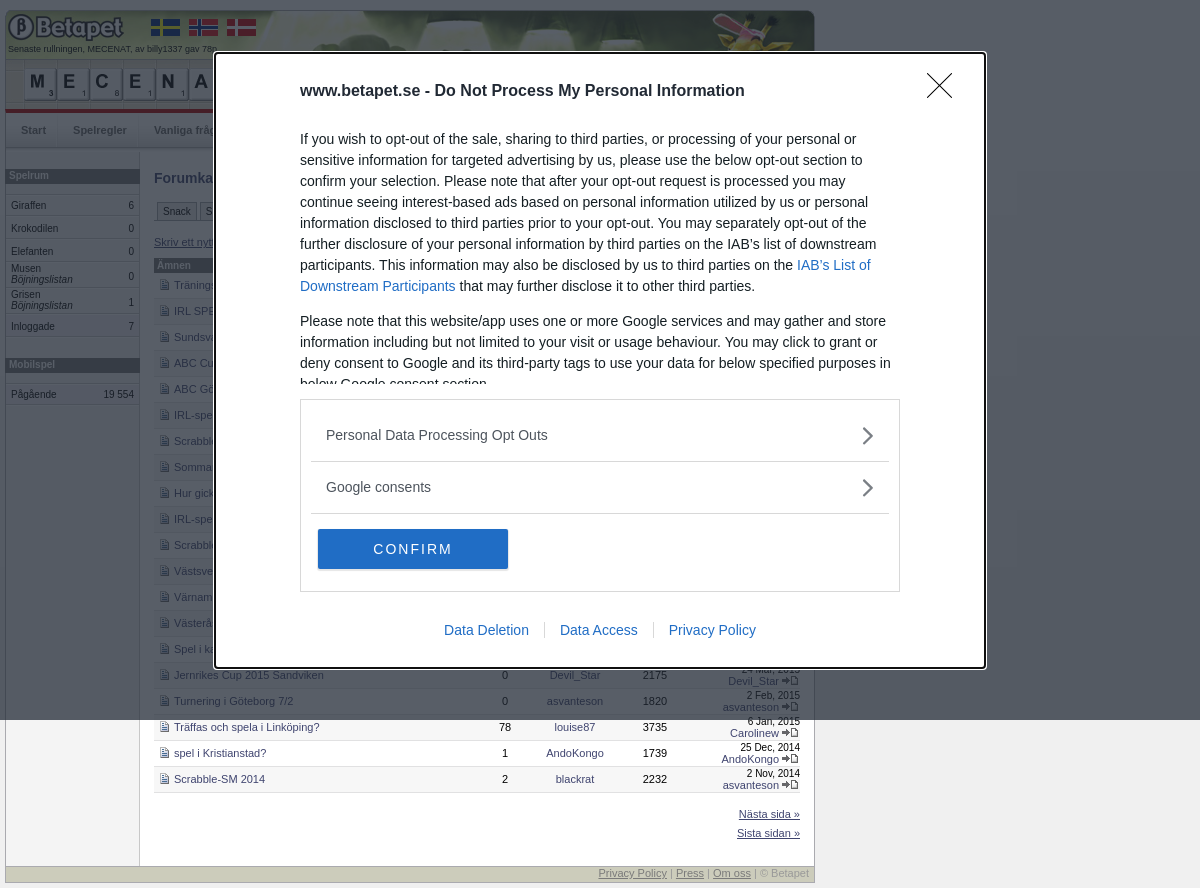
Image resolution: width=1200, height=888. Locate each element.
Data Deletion (486, 630)
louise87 (575, 727)
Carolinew (754, 733)
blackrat (575, 779)
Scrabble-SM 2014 (219, 779)
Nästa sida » (769, 814)
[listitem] (600, 435)
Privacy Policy (712, 630)
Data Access (599, 630)
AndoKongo (575, 753)
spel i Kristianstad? (220, 753)
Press (690, 873)
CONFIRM (412, 549)
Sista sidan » (768, 833)
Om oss (732, 873)
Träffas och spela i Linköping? (247, 727)
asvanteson (751, 785)
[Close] (946, 92)
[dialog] (600, 360)
